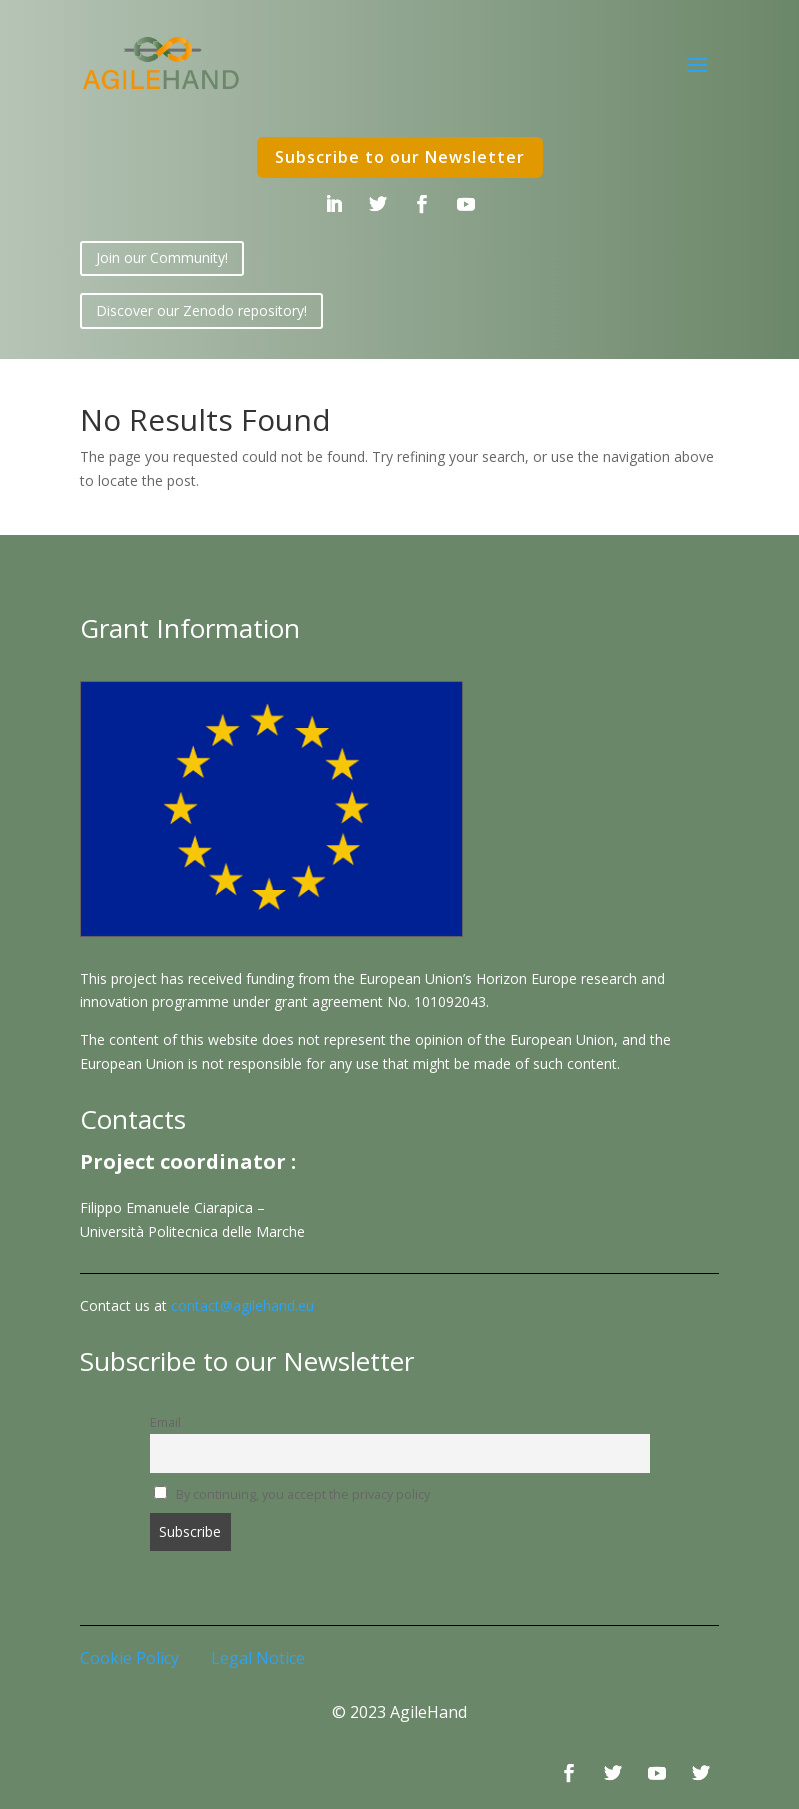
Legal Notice (258, 1658)
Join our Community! (162, 257)
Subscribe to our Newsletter (400, 157)
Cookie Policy (129, 1658)
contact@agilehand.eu (242, 1305)
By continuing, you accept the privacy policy (292, 1494)
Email (165, 1422)
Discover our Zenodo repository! (201, 310)
